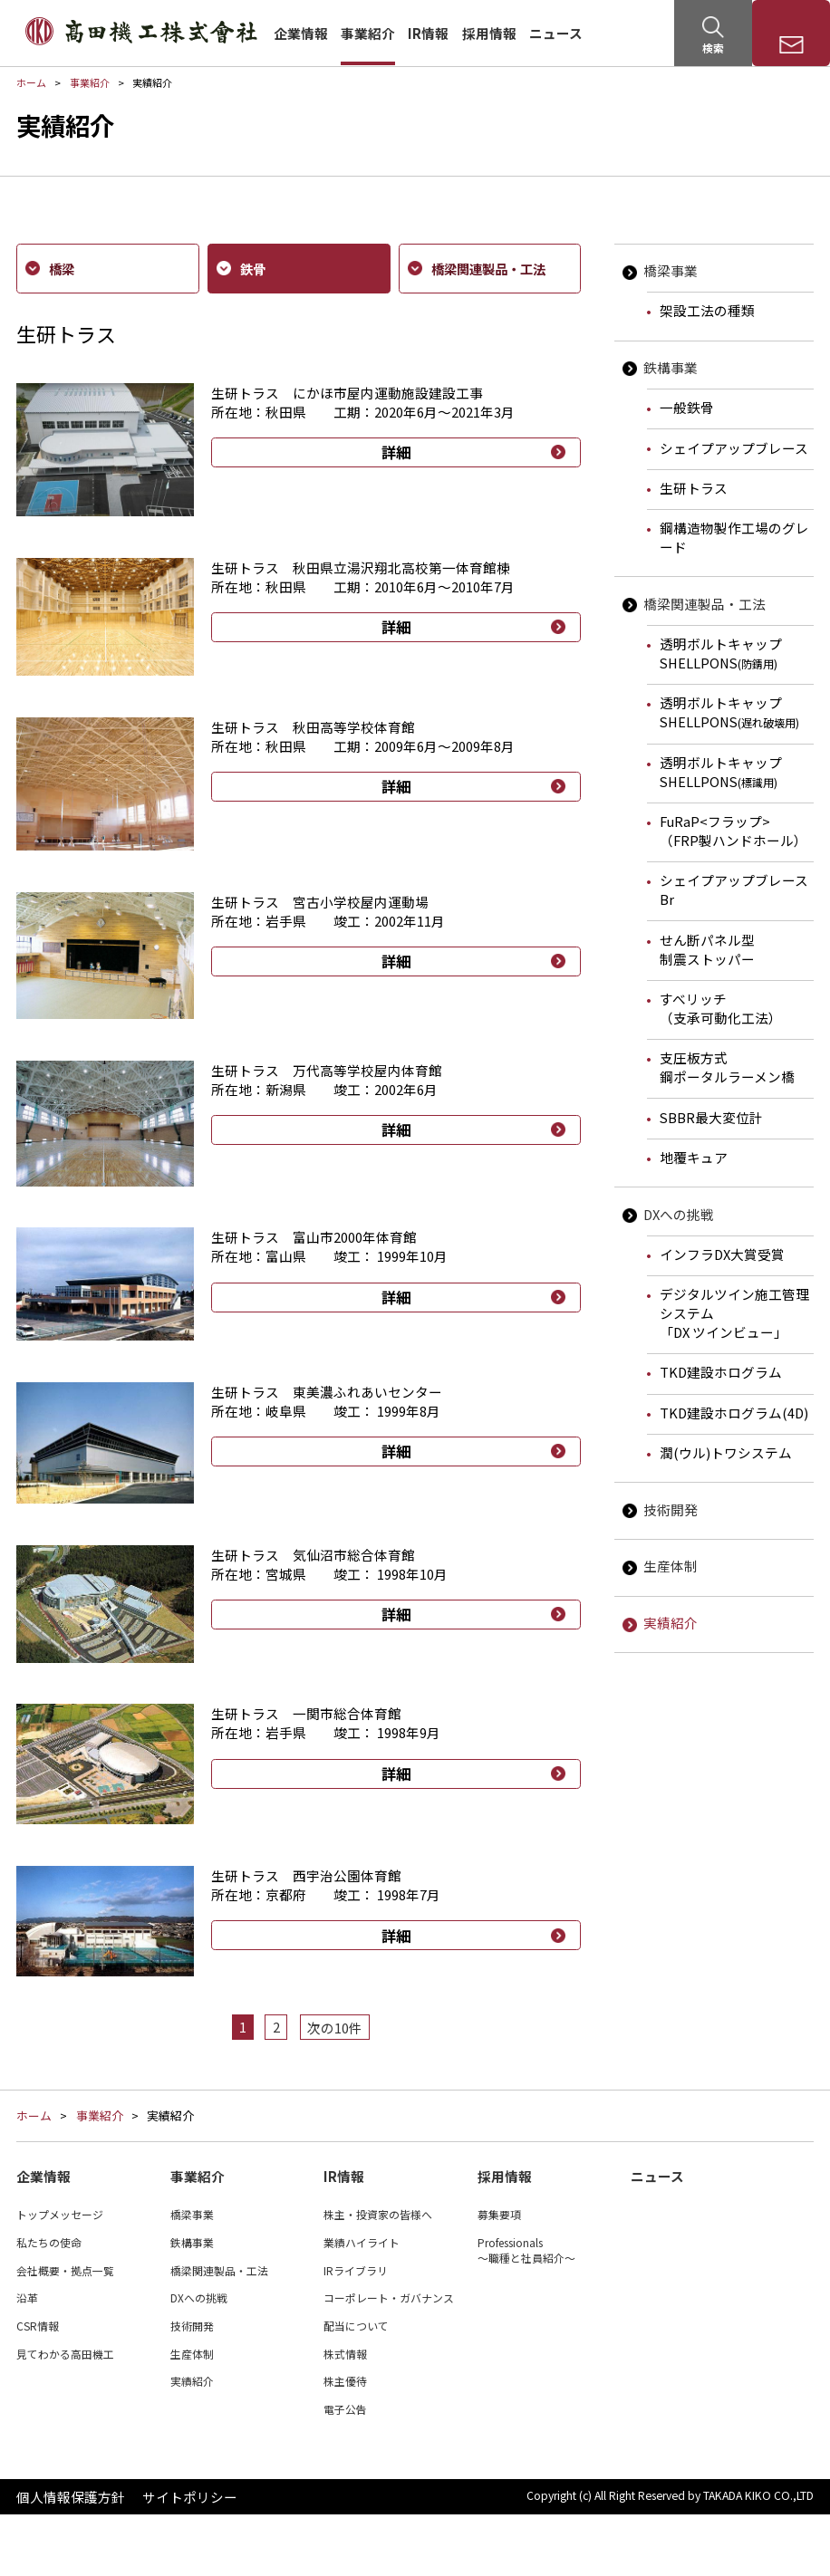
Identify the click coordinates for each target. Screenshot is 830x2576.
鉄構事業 (670, 367)
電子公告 (345, 2470)
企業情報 (301, 33)
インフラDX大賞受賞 (722, 1254)
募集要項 (499, 2275)
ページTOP (808, 2112)
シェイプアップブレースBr (734, 889)
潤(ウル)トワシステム (726, 1452)
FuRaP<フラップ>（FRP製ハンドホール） (733, 831)
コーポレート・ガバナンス (388, 2359)
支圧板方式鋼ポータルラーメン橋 (727, 1067)
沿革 (27, 2359)
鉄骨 (250, 268)
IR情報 (428, 33)
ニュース (556, 33)
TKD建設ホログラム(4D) (734, 1412)
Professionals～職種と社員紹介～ (526, 2311)
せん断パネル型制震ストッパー (707, 949)
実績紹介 (670, 1622)
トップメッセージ (59, 2275)
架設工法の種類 (707, 310)
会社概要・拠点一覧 (65, 2331)
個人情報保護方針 (70, 2558)
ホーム (31, 82)
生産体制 (670, 1565)
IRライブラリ (355, 2331)
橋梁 (59, 268)
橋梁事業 (670, 270)
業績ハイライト (361, 2304)
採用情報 (489, 33)
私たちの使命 (49, 2304)
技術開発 (670, 1509)
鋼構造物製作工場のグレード (734, 537)
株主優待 (345, 2442)
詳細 (395, 452)
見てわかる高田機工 (65, 2415)
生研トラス (694, 487)
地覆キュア (694, 1157)
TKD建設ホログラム (721, 1371)
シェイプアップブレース (734, 447)
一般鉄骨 (687, 407)
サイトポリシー (189, 2558)
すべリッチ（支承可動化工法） (721, 1008)
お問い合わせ (791, 47)
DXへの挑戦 (678, 1214)
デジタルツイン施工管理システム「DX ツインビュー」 (734, 1312)
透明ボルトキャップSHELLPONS (721, 653)
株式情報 (345, 2415)
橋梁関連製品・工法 (704, 603)
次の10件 (334, 2026)
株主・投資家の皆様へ (377, 2275)
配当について (356, 2387)
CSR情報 (37, 2387)
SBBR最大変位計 (711, 1117)
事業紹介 (368, 33)
